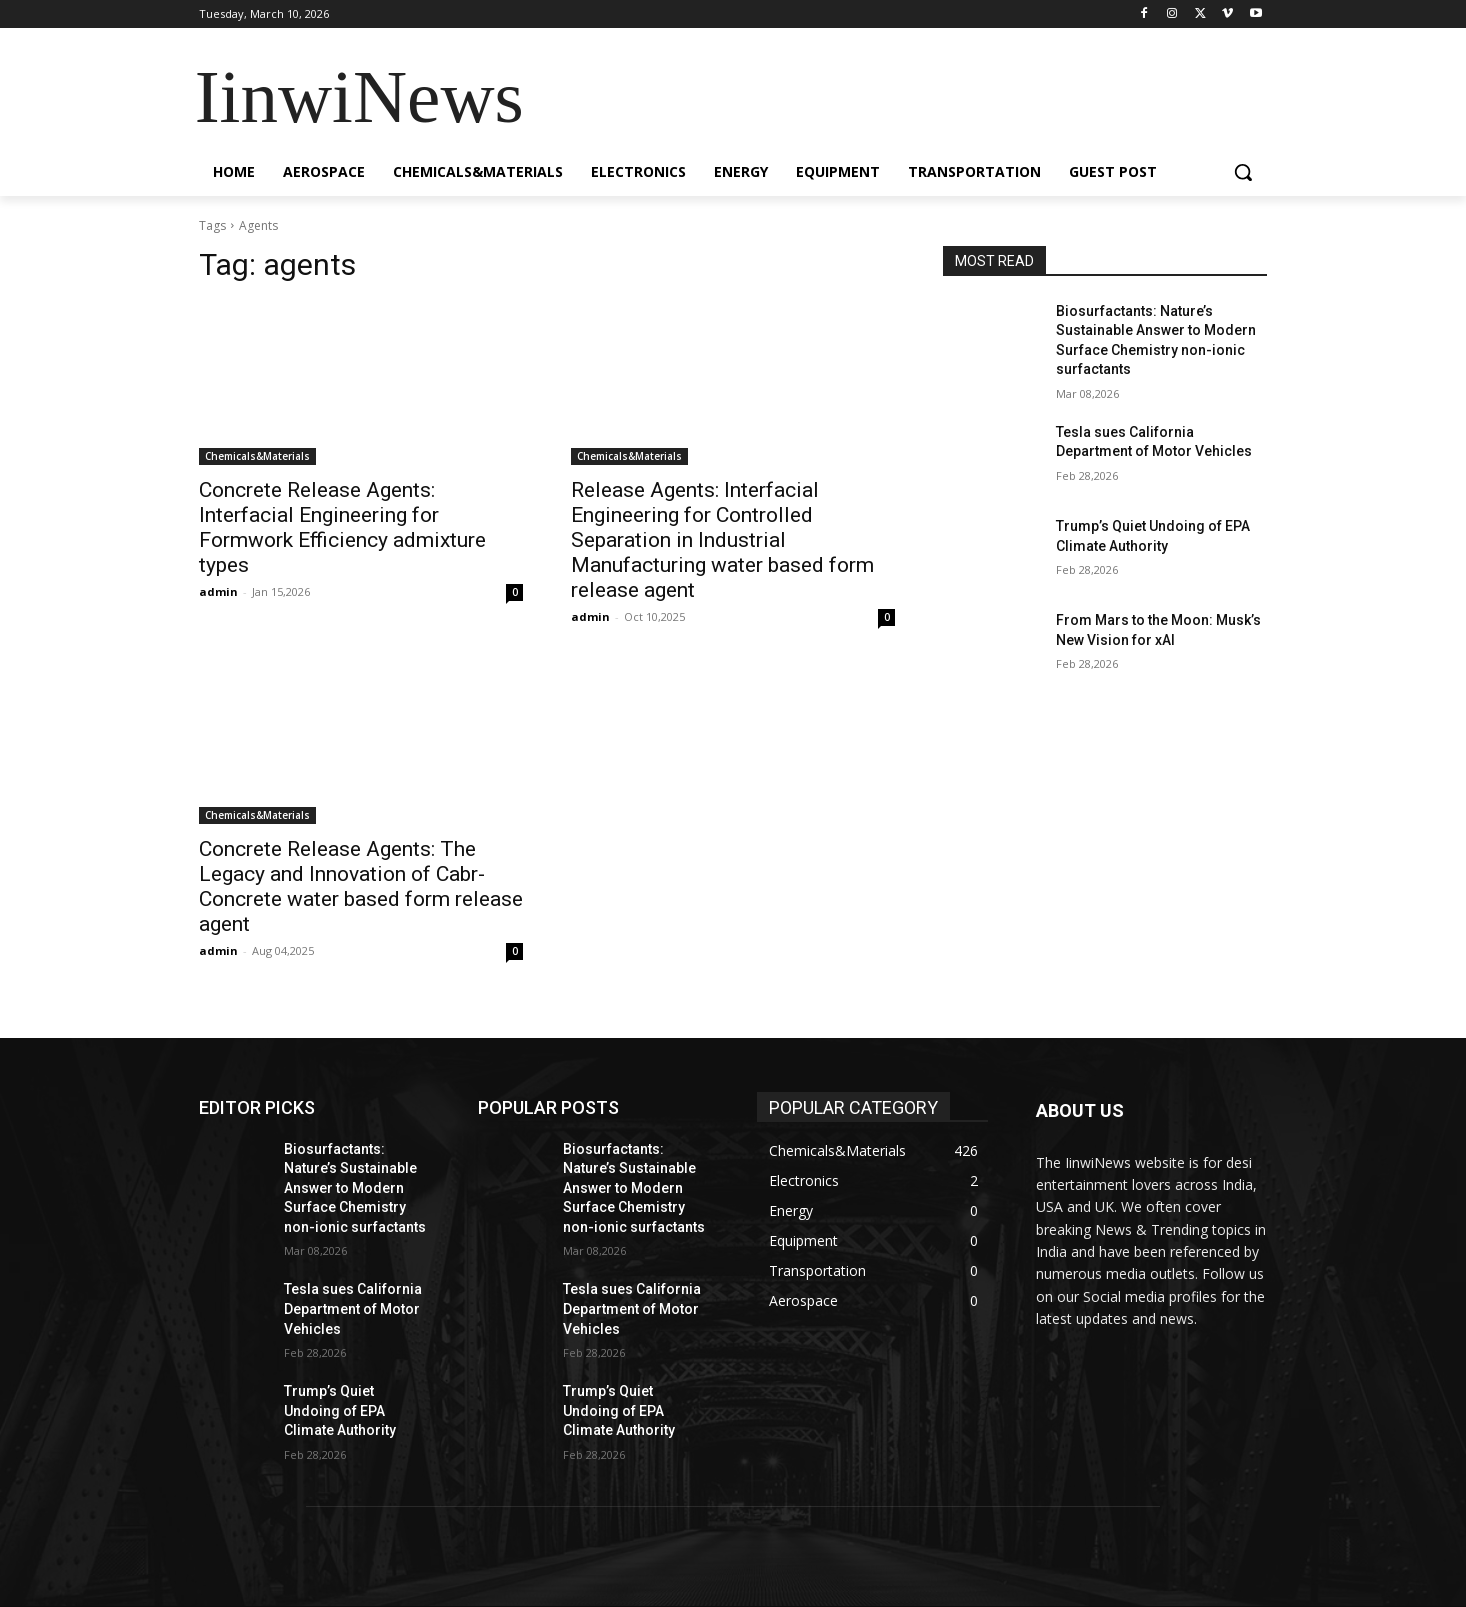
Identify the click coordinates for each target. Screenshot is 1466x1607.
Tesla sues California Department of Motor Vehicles (353, 1308)
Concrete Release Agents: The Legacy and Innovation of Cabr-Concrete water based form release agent (361, 886)
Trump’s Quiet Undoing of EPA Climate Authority (340, 1410)
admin (218, 591)
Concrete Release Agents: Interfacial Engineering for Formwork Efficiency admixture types (342, 527)
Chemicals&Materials (257, 456)
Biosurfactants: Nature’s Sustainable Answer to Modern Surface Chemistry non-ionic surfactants (355, 1188)
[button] (1243, 172)
